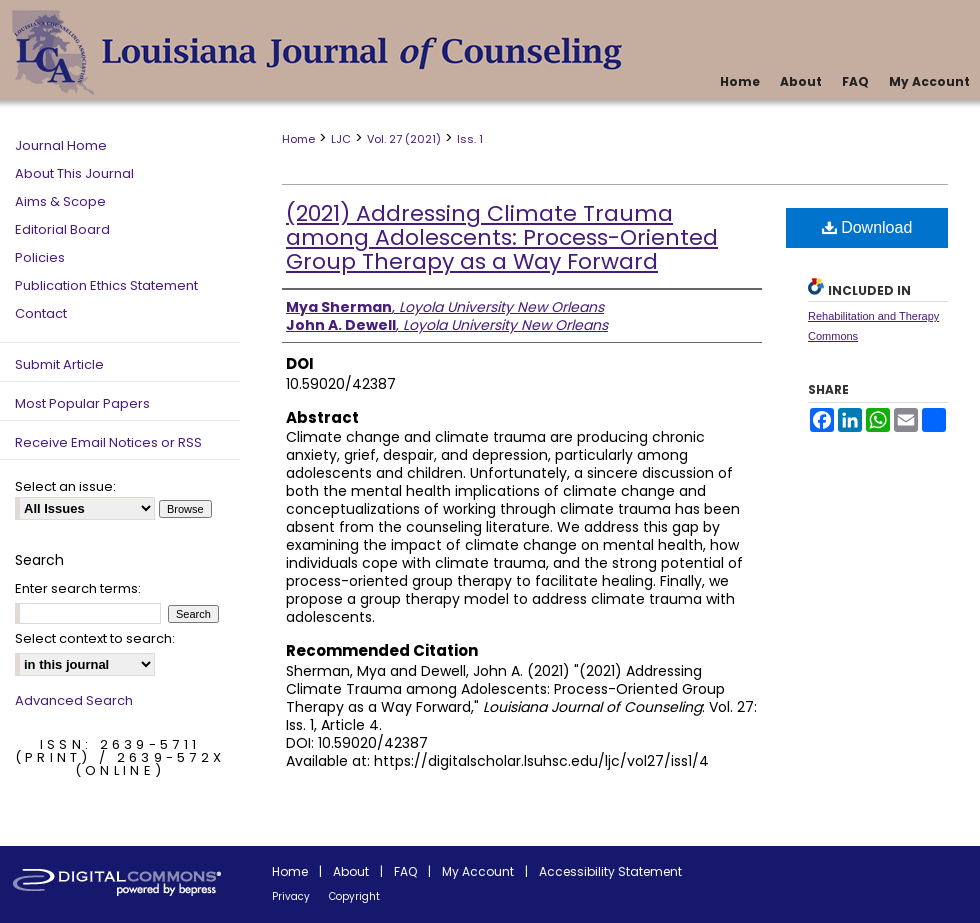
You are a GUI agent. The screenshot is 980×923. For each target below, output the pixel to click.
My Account (478, 871)
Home (298, 139)
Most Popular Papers (82, 403)
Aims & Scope (60, 201)
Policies (40, 257)
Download (867, 227)
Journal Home (61, 145)
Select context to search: (95, 638)
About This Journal (74, 173)
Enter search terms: (78, 588)
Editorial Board (62, 229)
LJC (341, 139)
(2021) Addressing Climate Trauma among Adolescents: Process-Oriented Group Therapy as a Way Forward (502, 237)
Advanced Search (74, 700)
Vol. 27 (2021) (404, 139)
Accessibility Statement (610, 871)
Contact (41, 313)
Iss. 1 (470, 139)
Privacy (291, 896)
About (351, 871)
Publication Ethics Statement (106, 285)
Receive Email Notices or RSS (108, 442)
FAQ (405, 871)
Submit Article (59, 364)
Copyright (354, 896)
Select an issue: (65, 486)
